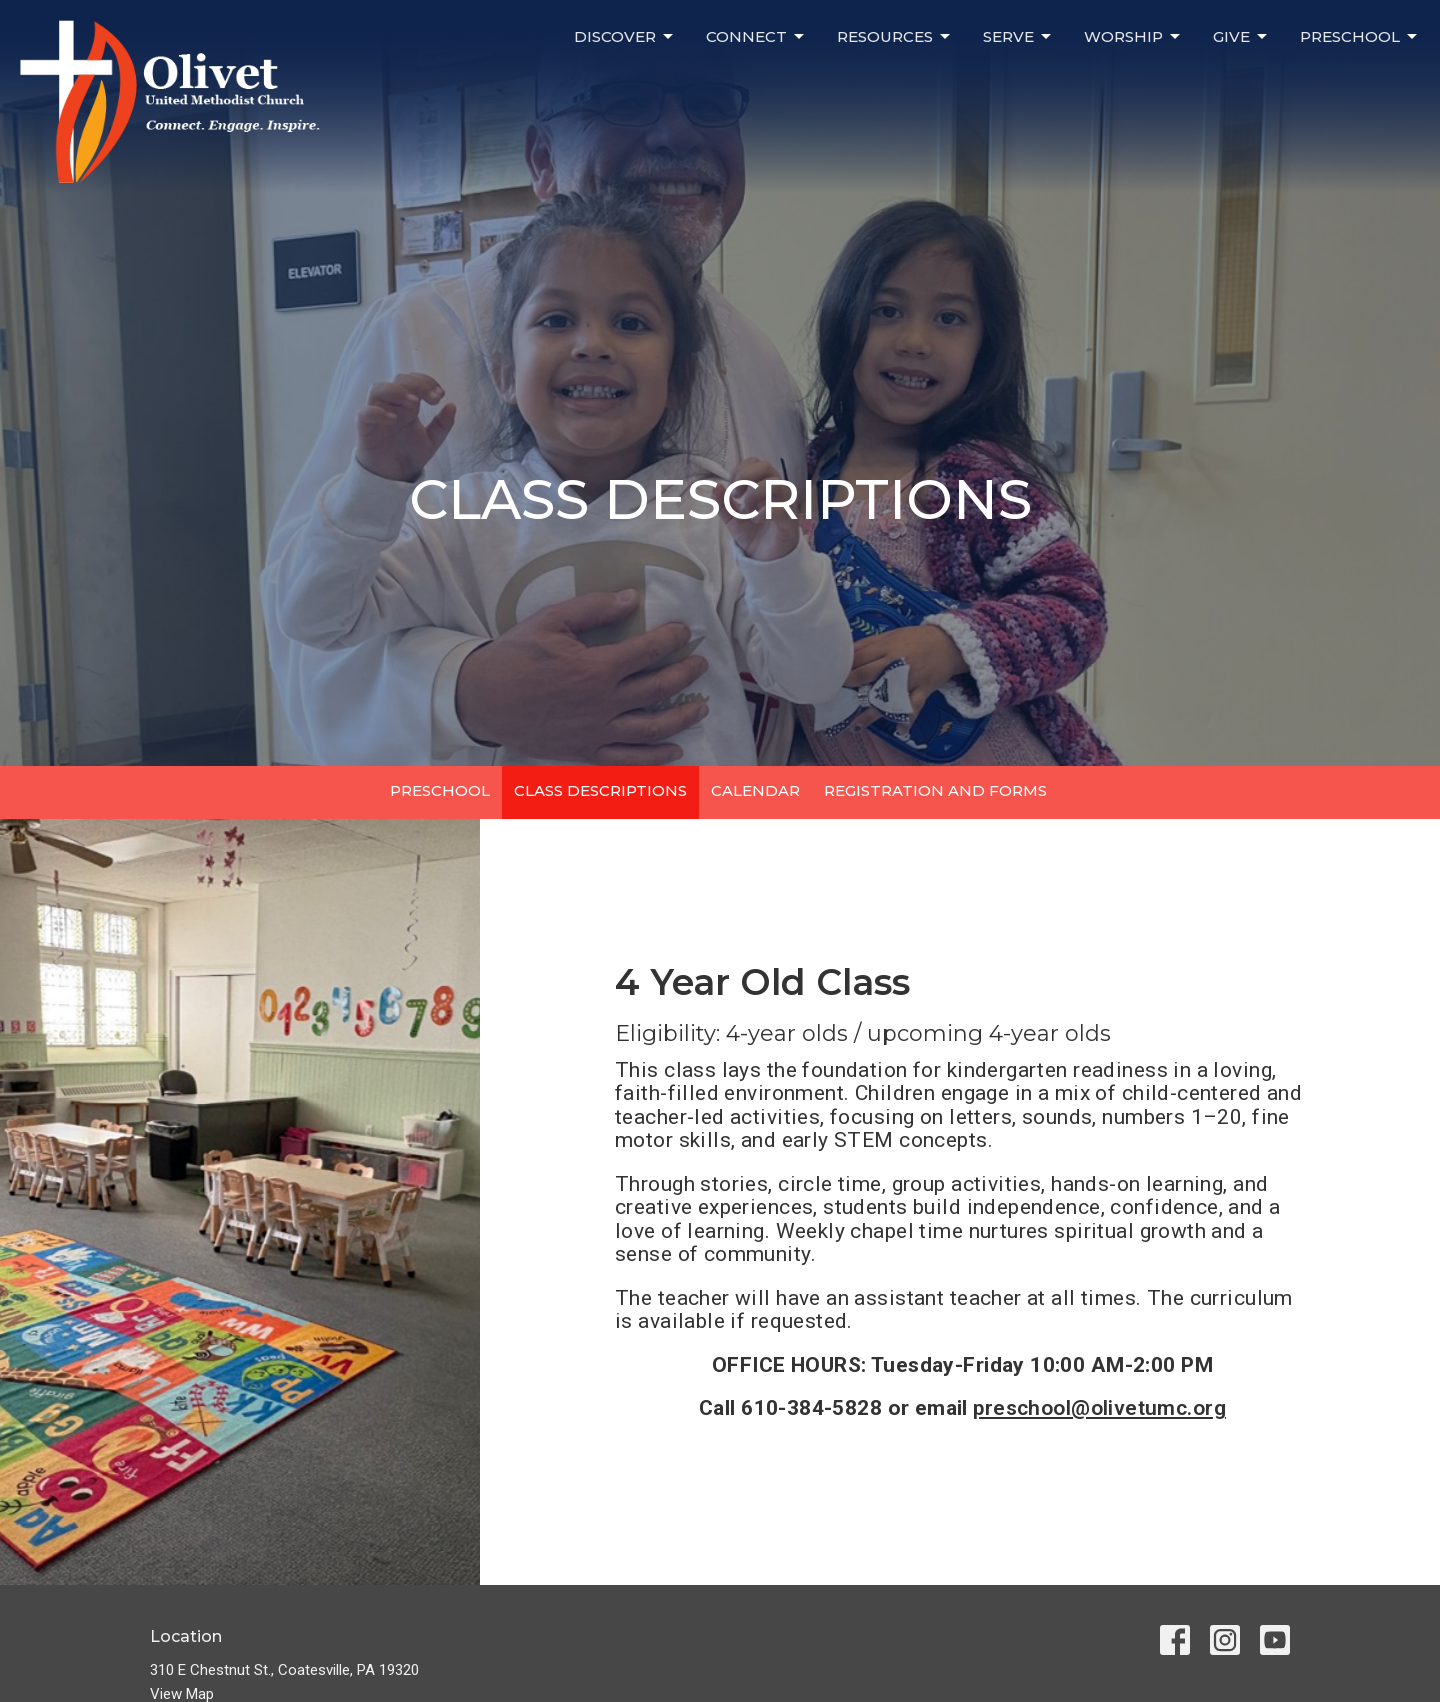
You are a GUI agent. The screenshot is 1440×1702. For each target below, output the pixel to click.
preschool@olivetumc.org (1099, 1408)
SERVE (1018, 37)
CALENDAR (755, 790)
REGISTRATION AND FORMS (935, 790)
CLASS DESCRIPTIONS (600, 790)
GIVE (1241, 37)
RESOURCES (895, 37)
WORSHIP (1133, 37)
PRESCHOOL (1360, 37)
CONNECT (756, 37)
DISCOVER (625, 37)
